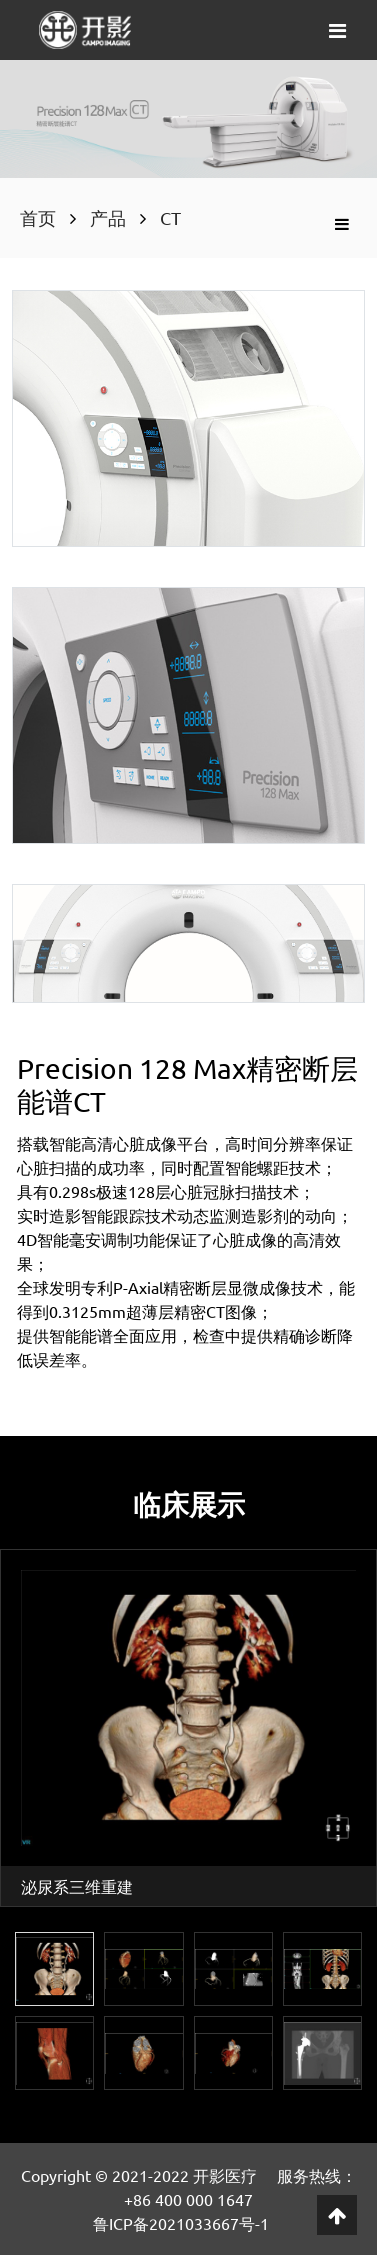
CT (170, 217)
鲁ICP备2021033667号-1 (181, 2223)
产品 (108, 217)
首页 (38, 217)
